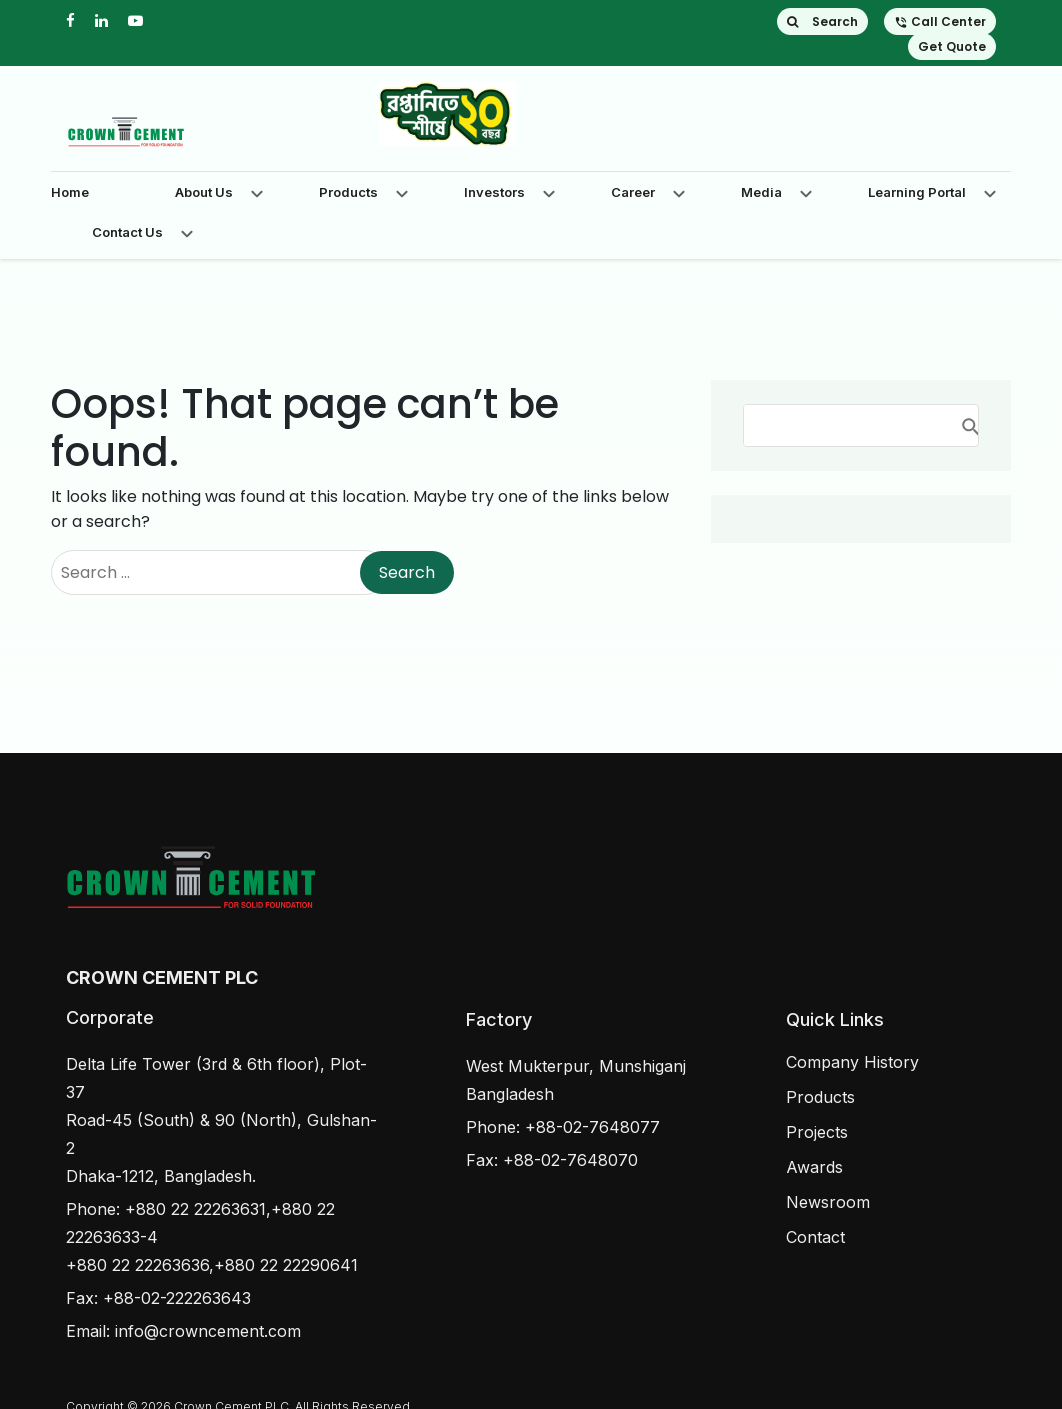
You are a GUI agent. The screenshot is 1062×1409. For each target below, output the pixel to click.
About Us (204, 192)
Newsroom (828, 1202)
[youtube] (135, 20)
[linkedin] (101, 20)
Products (348, 192)
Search (822, 21)
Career (633, 192)
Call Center (940, 21)
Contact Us (127, 232)
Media (761, 192)
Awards (814, 1167)
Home (70, 192)
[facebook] (70, 20)
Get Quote (952, 46)
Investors (494, 192)
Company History (852, 1062)
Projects (817, 1132)
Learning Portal (917, 192)
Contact (815, 1237)
